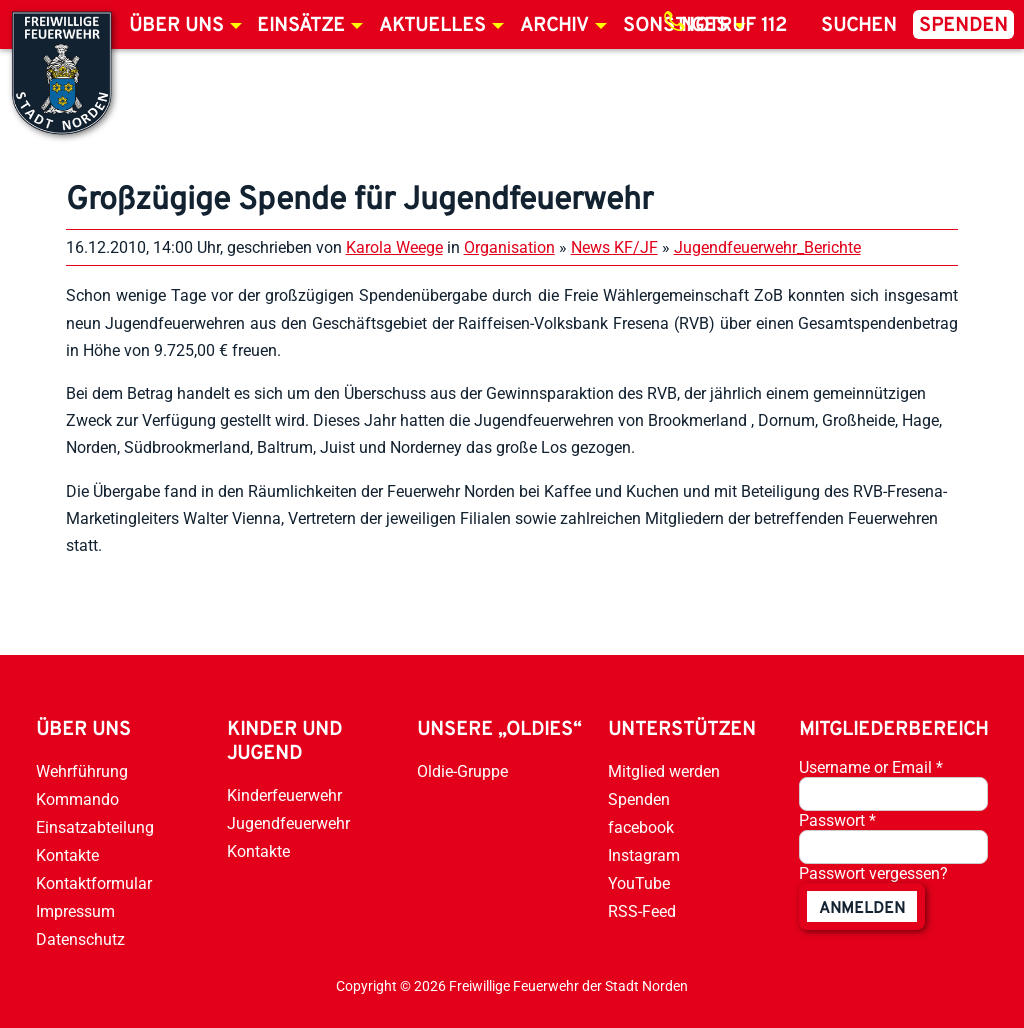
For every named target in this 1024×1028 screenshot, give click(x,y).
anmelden (862, 909)
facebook (641, 827)
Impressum (75, 911)
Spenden (963, 26)
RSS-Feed (642, 911)
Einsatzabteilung (95, 827)
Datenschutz (80, 939)
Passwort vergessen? (873, 873)
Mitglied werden (664, 771)
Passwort (837, 820)
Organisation (509, 247)
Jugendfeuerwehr (288, 823)
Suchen (859, 26)
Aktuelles (432, 26)
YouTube (639, 883)
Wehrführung (82, 771)
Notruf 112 (734, 26)
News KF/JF (614, 247)
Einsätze (301, 26)
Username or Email (871, 767)
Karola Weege (394, 247)
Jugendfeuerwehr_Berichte (767, 247)
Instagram (644, 855)
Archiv (554, 26)
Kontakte (67, 855)
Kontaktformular (94, 883)
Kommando (77, 799)
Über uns (176, 26)
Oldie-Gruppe (462, 771)
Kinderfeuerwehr (284, 795)
